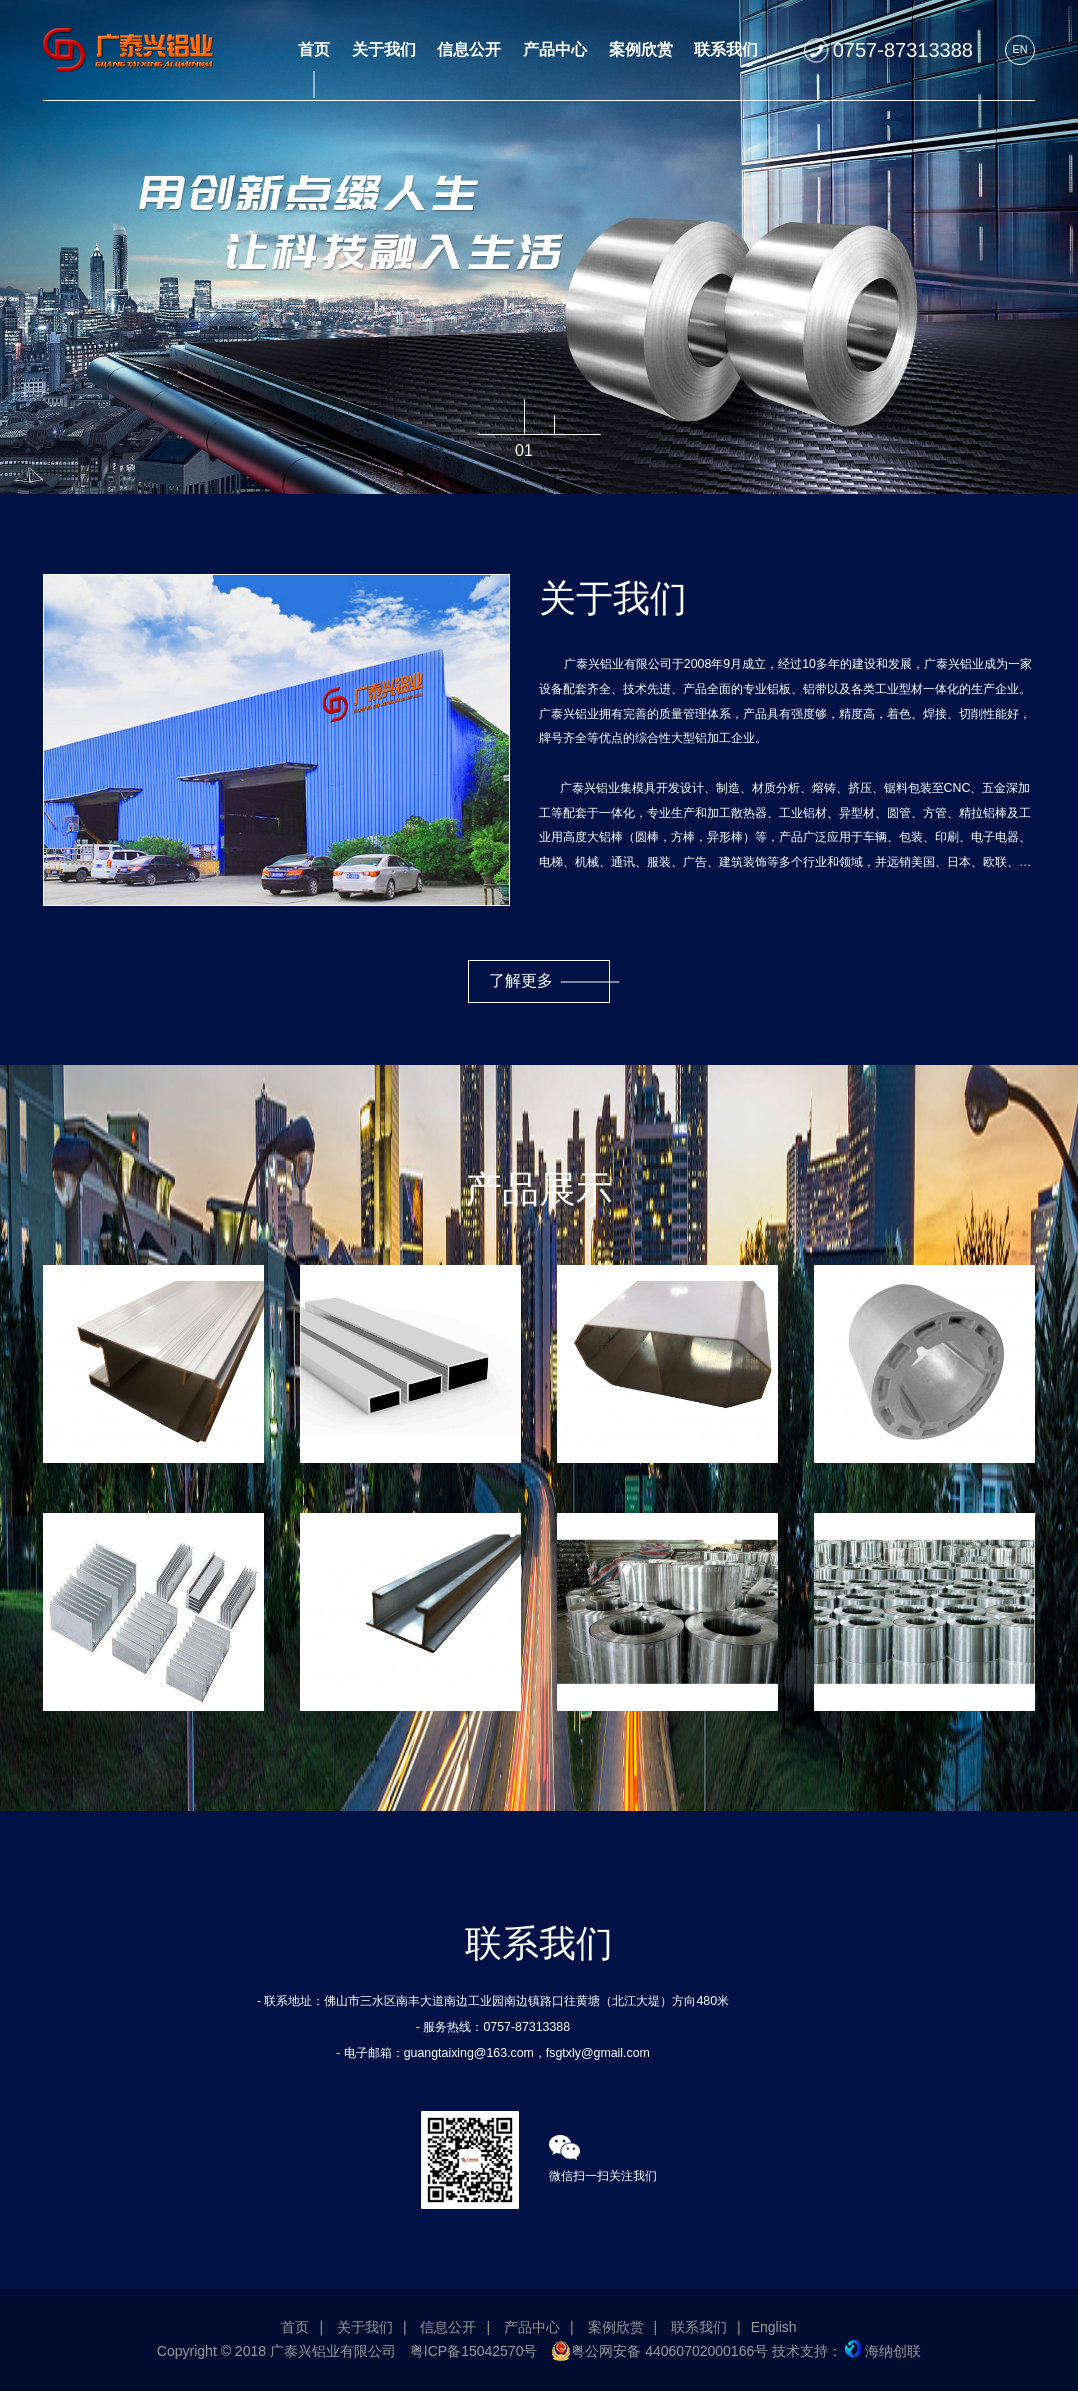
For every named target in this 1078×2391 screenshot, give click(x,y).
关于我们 (365, 2327)
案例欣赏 (616, 2327)
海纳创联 (883, 2351)
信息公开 (448, 2327)
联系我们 (699, 2327)
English (774, 2327)
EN (1019, 49)
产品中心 (532, 2327)
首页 (295, 2327)
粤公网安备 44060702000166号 (659, 2351)
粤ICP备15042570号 (474, 2351)
